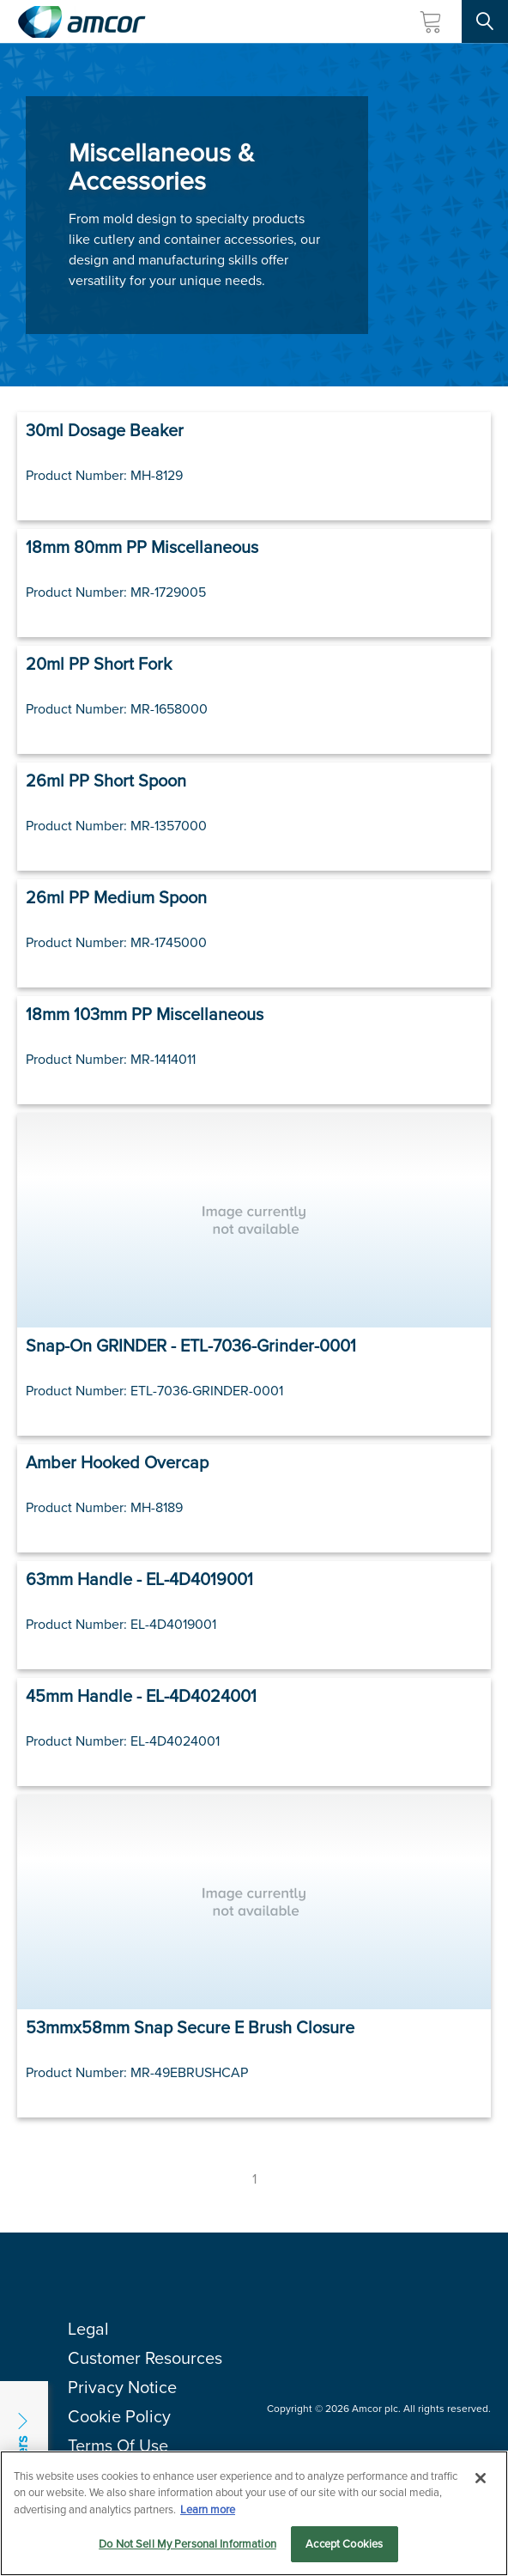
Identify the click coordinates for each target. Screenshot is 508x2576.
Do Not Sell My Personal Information (187, 2544)
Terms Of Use (118, 2445)
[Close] (480, 2478)
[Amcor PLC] (81, 22)
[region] (254, 2513)
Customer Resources (145, 2358)
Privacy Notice (122, 2387)
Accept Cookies (344, 2544)
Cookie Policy (119, 2416)
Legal (88, 2329)
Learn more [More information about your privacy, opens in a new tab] (207, 2509)
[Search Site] (485, 21)
